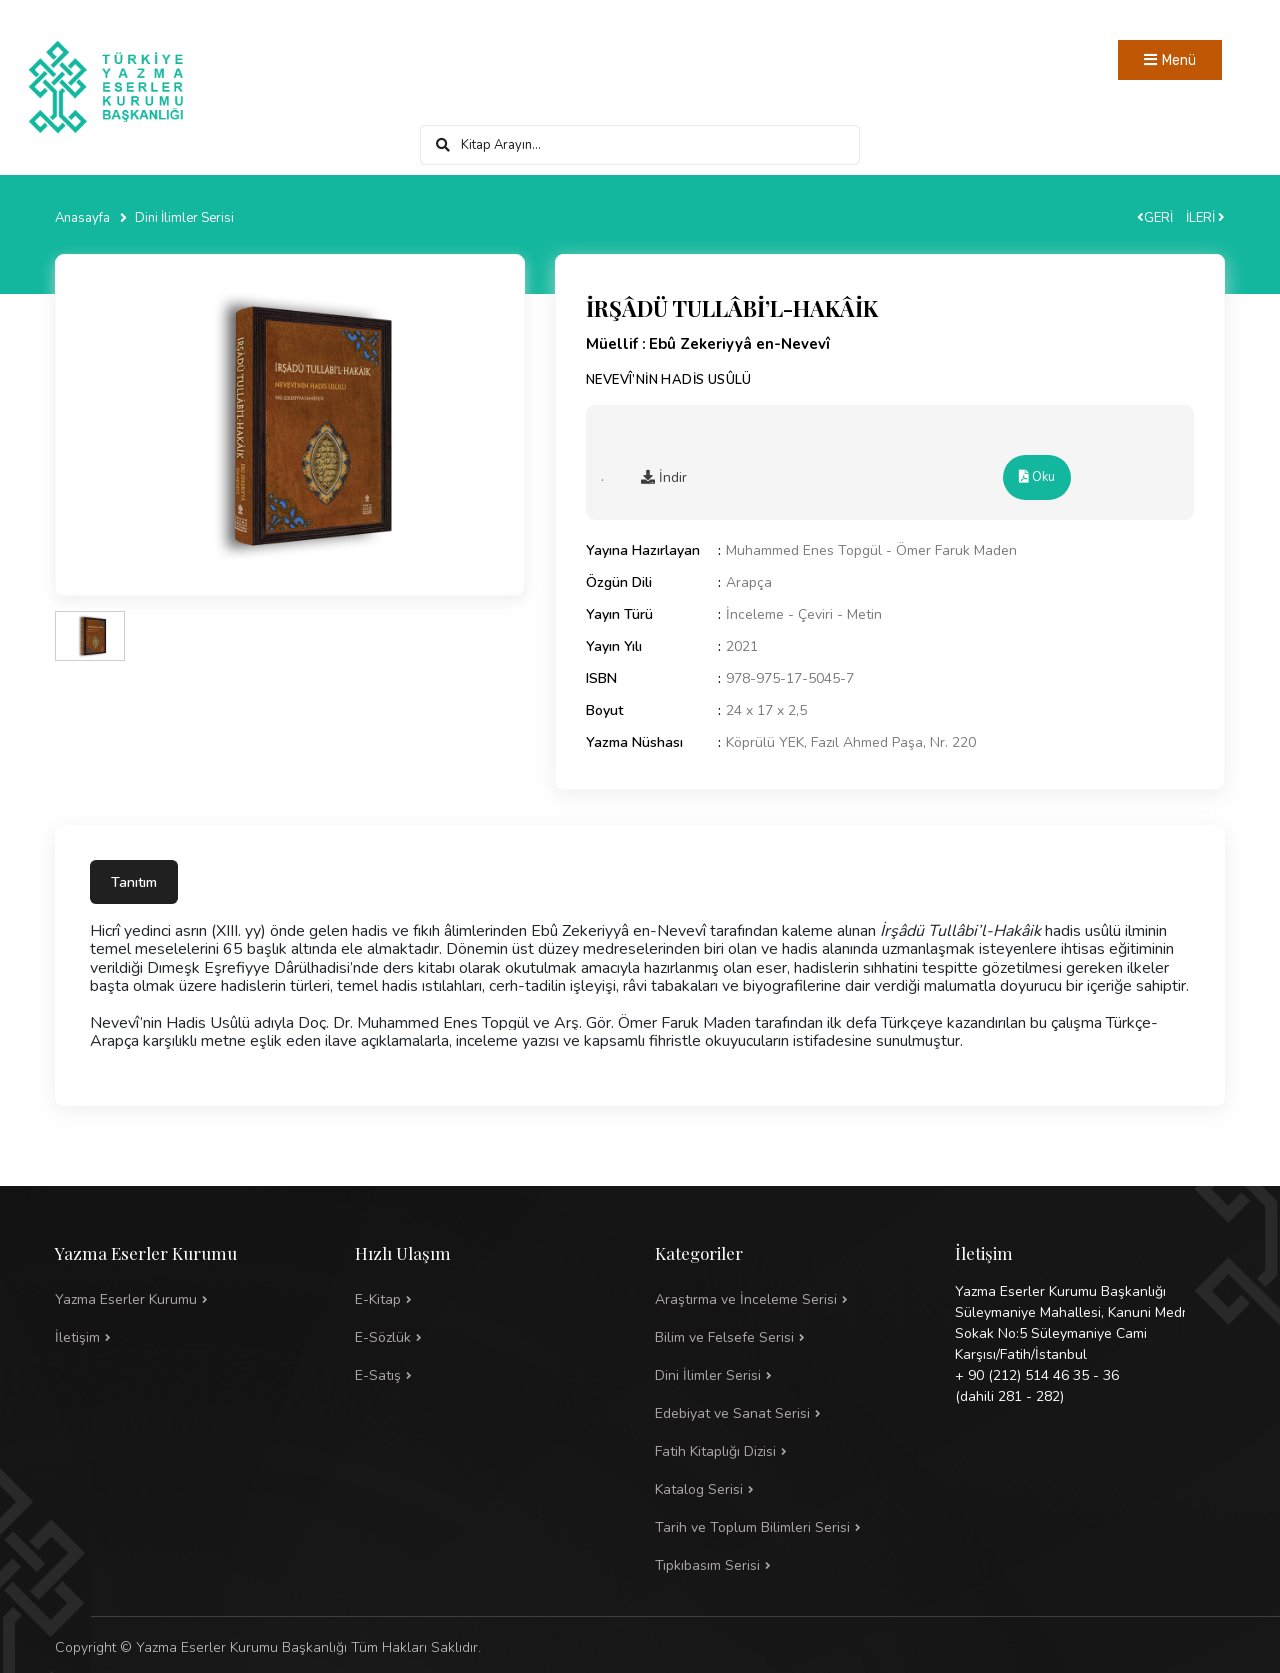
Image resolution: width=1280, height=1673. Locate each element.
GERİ (1155, 218)
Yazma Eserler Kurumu (126, 1299)
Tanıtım (134, 882)
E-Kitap (378, 1299)
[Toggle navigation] (1170, 60)
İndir (664, 477)
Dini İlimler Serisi (184, 218)
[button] (790, 1338)
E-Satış (378, 1375)
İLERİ (1205, 218)
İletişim (77, 1337)
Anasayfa (82, 218)
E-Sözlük (383, 1337)
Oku (1037, 477)
